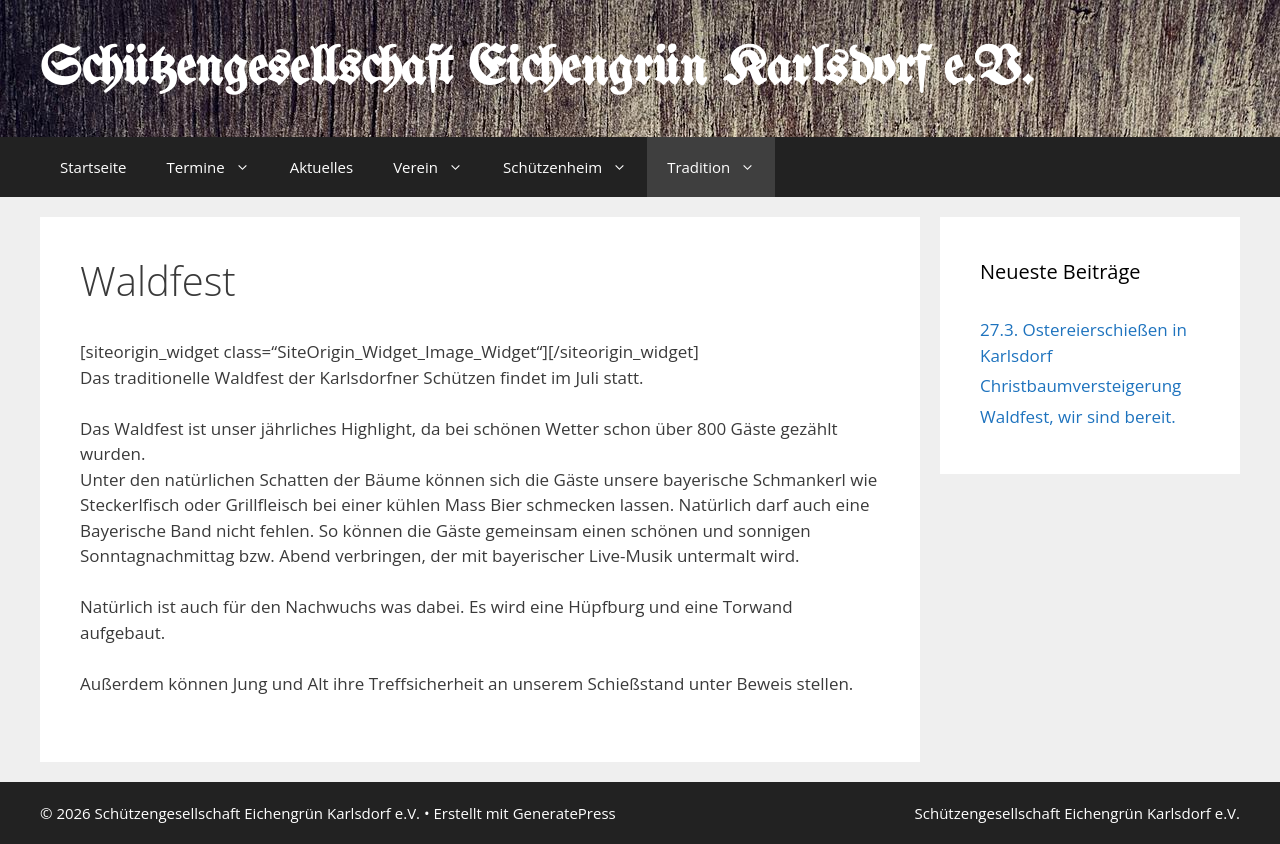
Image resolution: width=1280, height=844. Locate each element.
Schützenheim (575, 167)
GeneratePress (564, 813)
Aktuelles (321, 167)
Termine (218, 167)
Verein (438, 167)
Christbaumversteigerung (1080, 385)
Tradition (721, 167)
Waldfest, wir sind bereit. (1078, 416)
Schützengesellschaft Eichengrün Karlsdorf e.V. (536, 70)
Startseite (93, 167)
